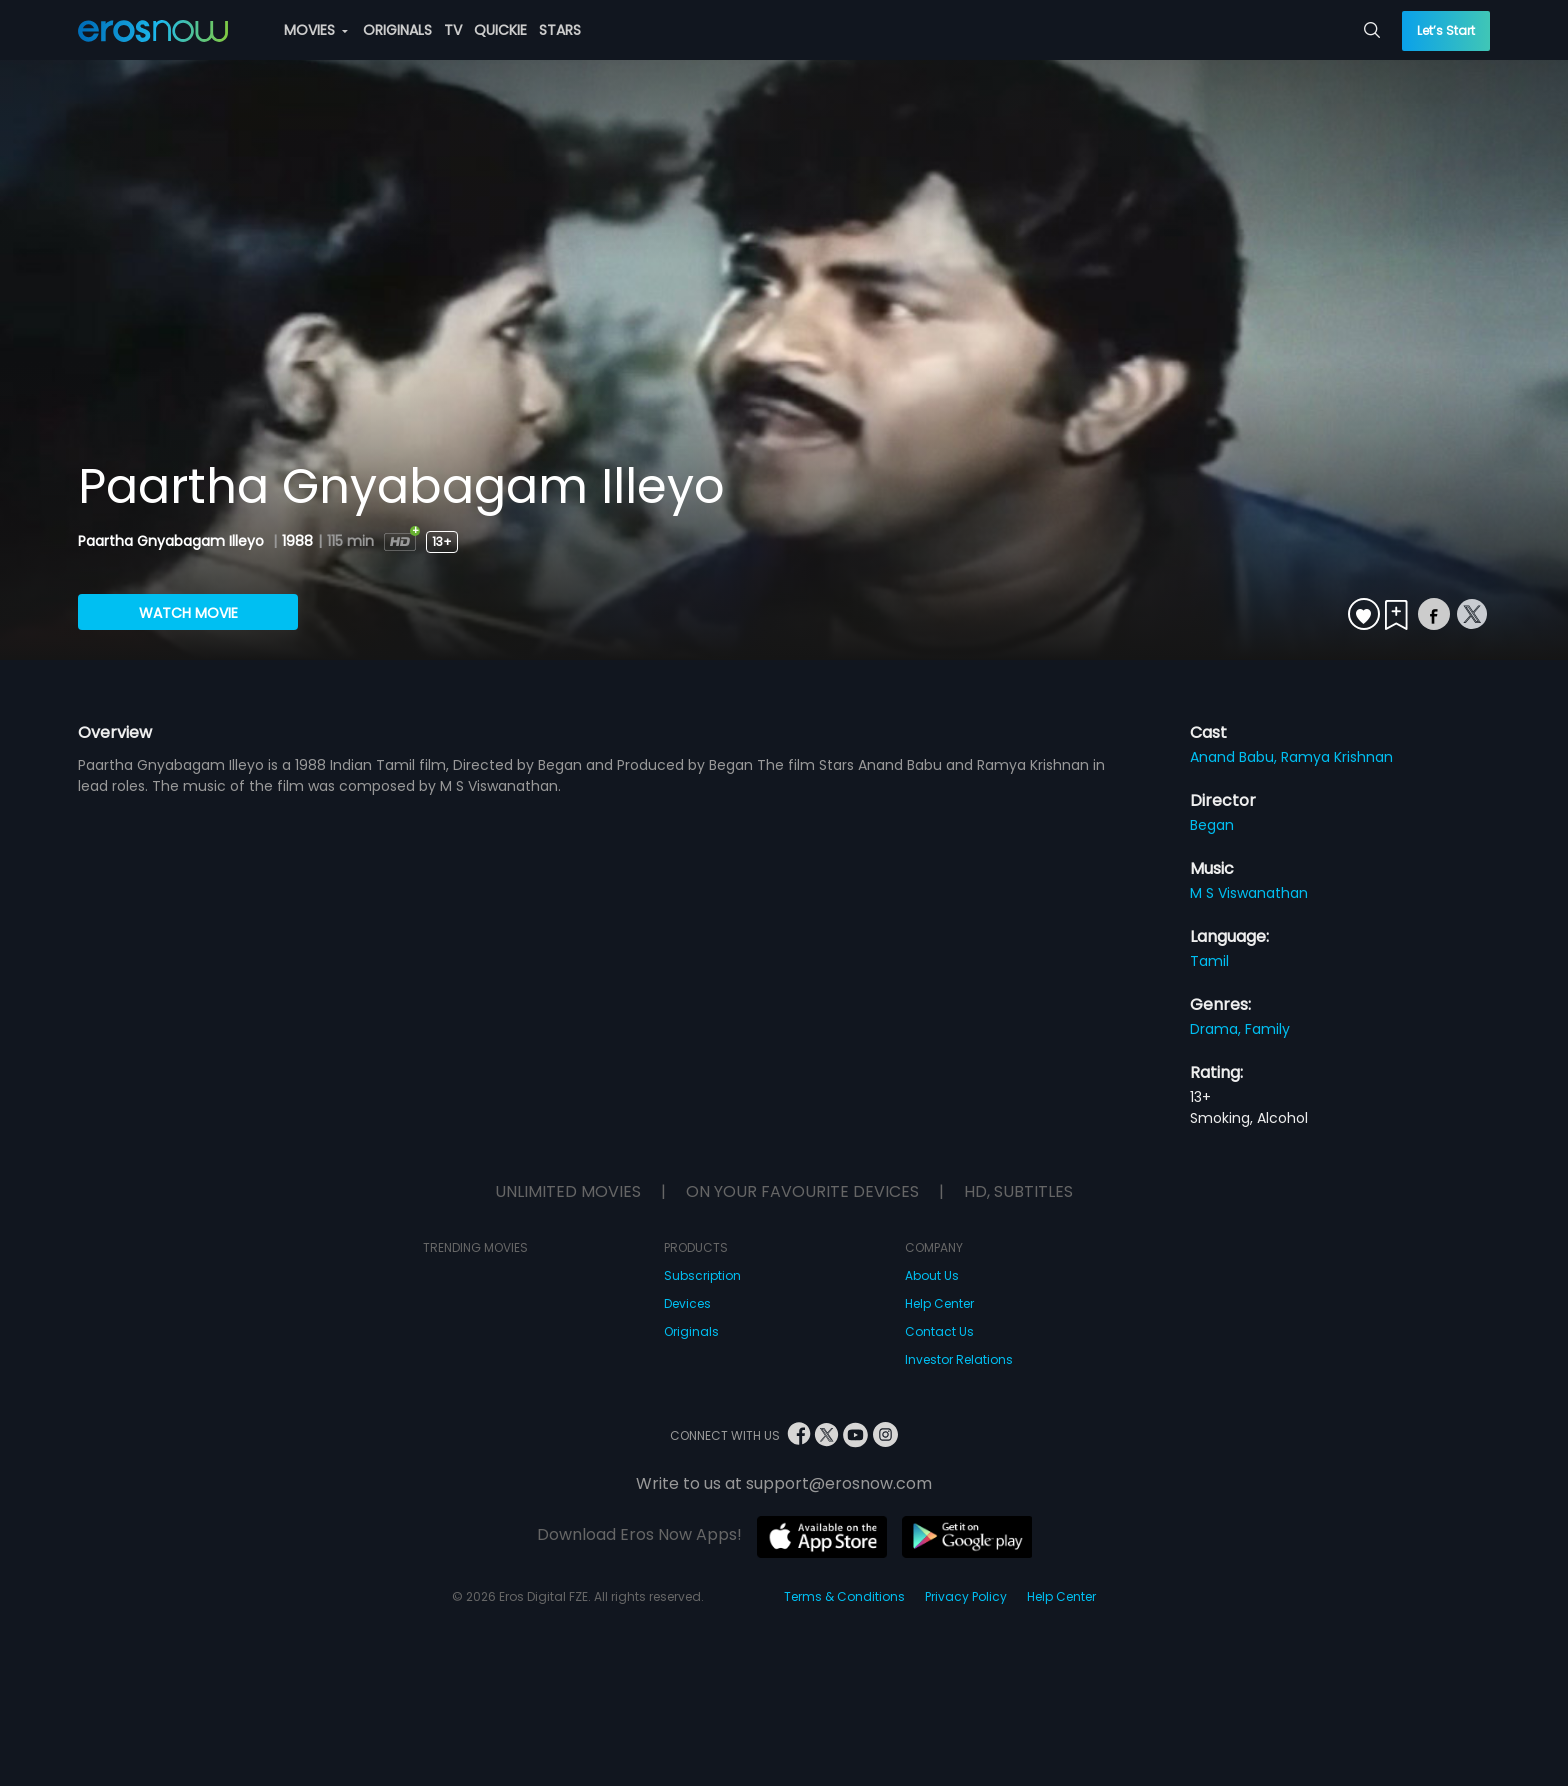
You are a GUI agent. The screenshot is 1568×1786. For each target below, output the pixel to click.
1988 (297, 541)
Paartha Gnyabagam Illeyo (173, 541)
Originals (691, 1331)
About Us (932, 1275)
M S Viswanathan (1249, 893)
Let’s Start (1446, 30)
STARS (560, 30)
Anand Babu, (1235, 757)
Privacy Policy (966, 1596)
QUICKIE (500, 30)
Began (1212, 825)
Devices (687, 1303)
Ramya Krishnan (1337, 757)
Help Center (939, 1303)
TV (453, 30)
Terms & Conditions (844, 1596)
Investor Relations (959, 1359)
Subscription (702, 1275)
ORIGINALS (397, 30)
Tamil (1209, 961)
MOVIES (316, 30)
